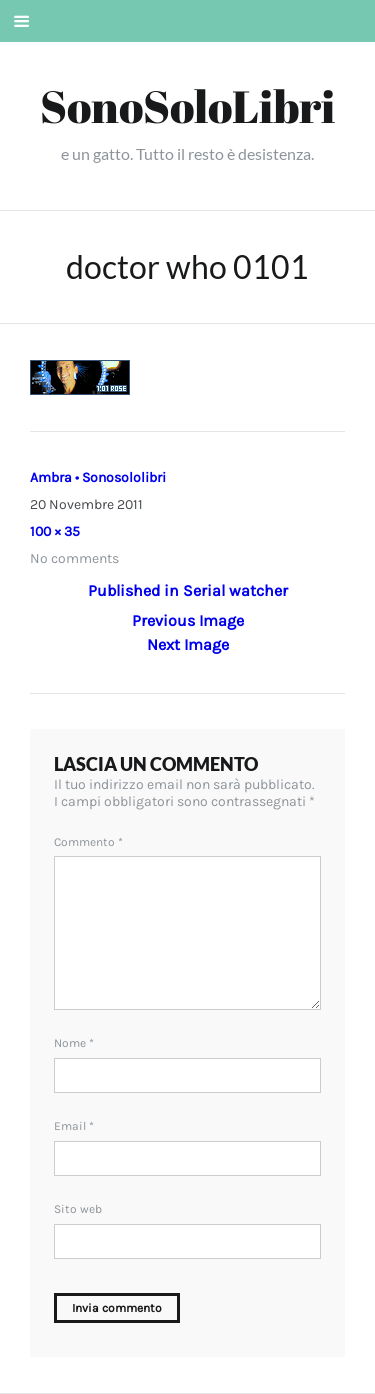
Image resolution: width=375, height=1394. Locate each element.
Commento (88, 842)
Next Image (188, 644)
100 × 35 (55, 531)
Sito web (78, 1209)
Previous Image (188, 620)
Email (74, 1126)
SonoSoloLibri (187, 105)
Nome (74, 1043)
